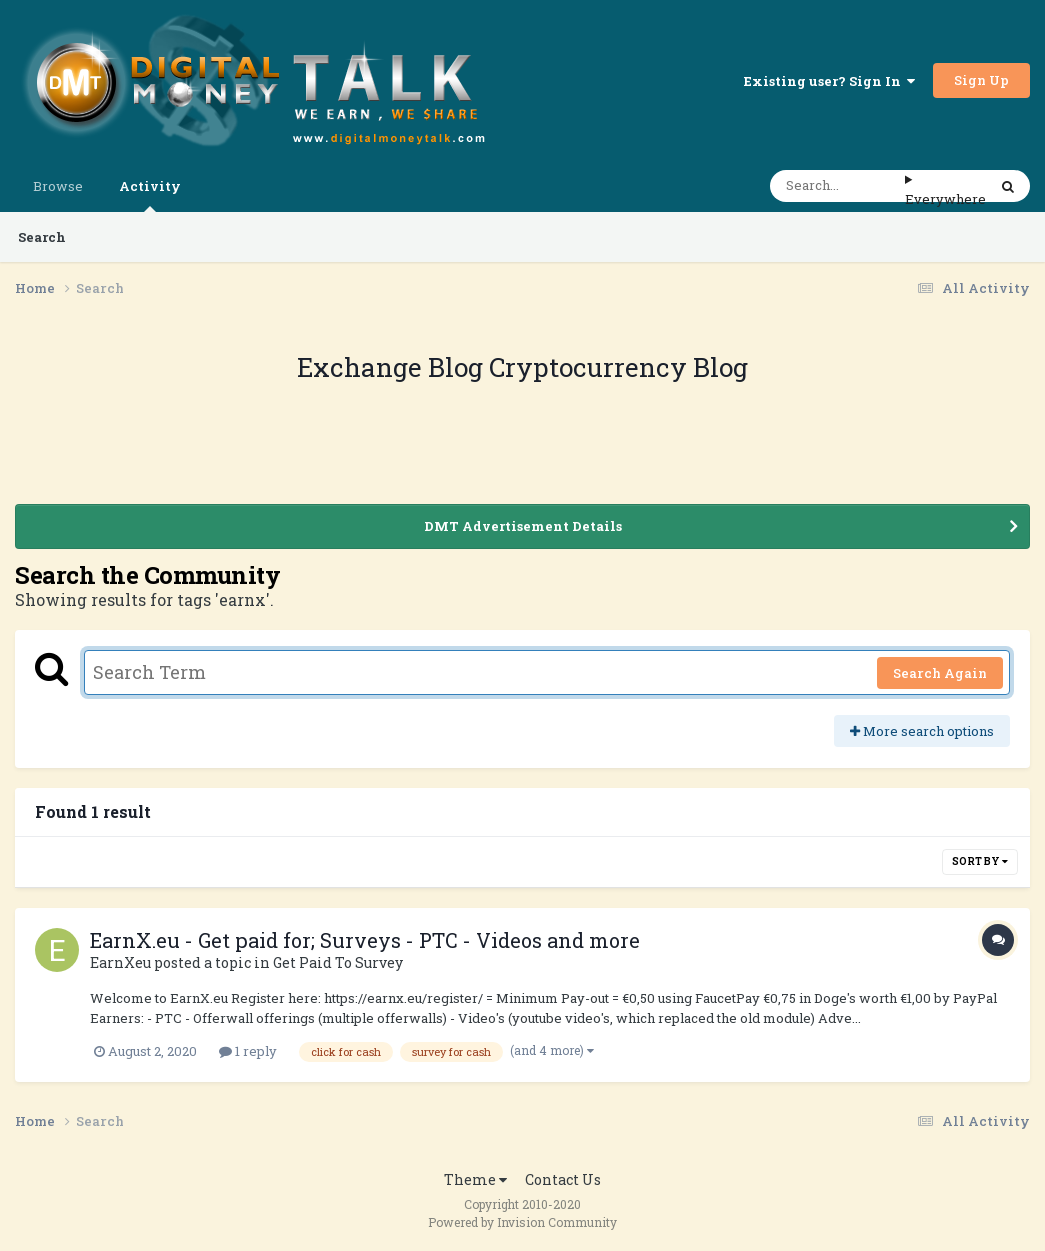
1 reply (248, 1051)
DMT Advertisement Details (523, 526)
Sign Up (981, 80)
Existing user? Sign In (829, 81)
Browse (58, 186)
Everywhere (945, 199)
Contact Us (563, 1179)
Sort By (980, 861)
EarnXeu (120, 962)
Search (42, 237)
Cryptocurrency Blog (618, 367)
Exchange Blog (393, 367)
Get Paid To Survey (338, 962)
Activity (150, 194)
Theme (475, 1179)
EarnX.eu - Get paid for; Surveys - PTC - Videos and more (365, 940)
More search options (922, 731)
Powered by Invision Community (522, 1222)
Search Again (940, 673)
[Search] (837, 186)
